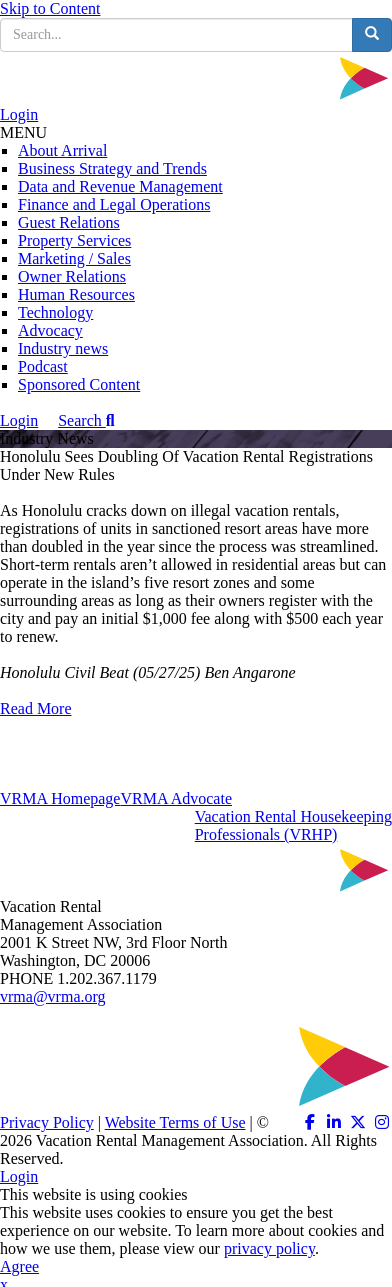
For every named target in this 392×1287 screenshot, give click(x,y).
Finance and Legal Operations (114, 204)
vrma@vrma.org (53, 996)
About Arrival (62, 150)
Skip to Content (50, 8)
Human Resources (76, 294)
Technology (55, 312)
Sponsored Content (79, 384)
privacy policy (269, 1248)
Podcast (43, 366)
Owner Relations (72, 276)
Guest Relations (69, 222)
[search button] (372, 35)
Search (86, 420)
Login (19, 114)
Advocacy (50, 330)
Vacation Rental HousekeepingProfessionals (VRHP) (293, 825)
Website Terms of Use (175, 1122)
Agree (19, 1266)
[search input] (176, 35)
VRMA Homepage (60, 798)
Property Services (74, 240)
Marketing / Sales (74, 258)
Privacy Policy (47, 1122)
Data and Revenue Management (120, 186)
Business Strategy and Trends (112, 168)
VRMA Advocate (176, 798)
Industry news (63, 348)
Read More (36, 708)
